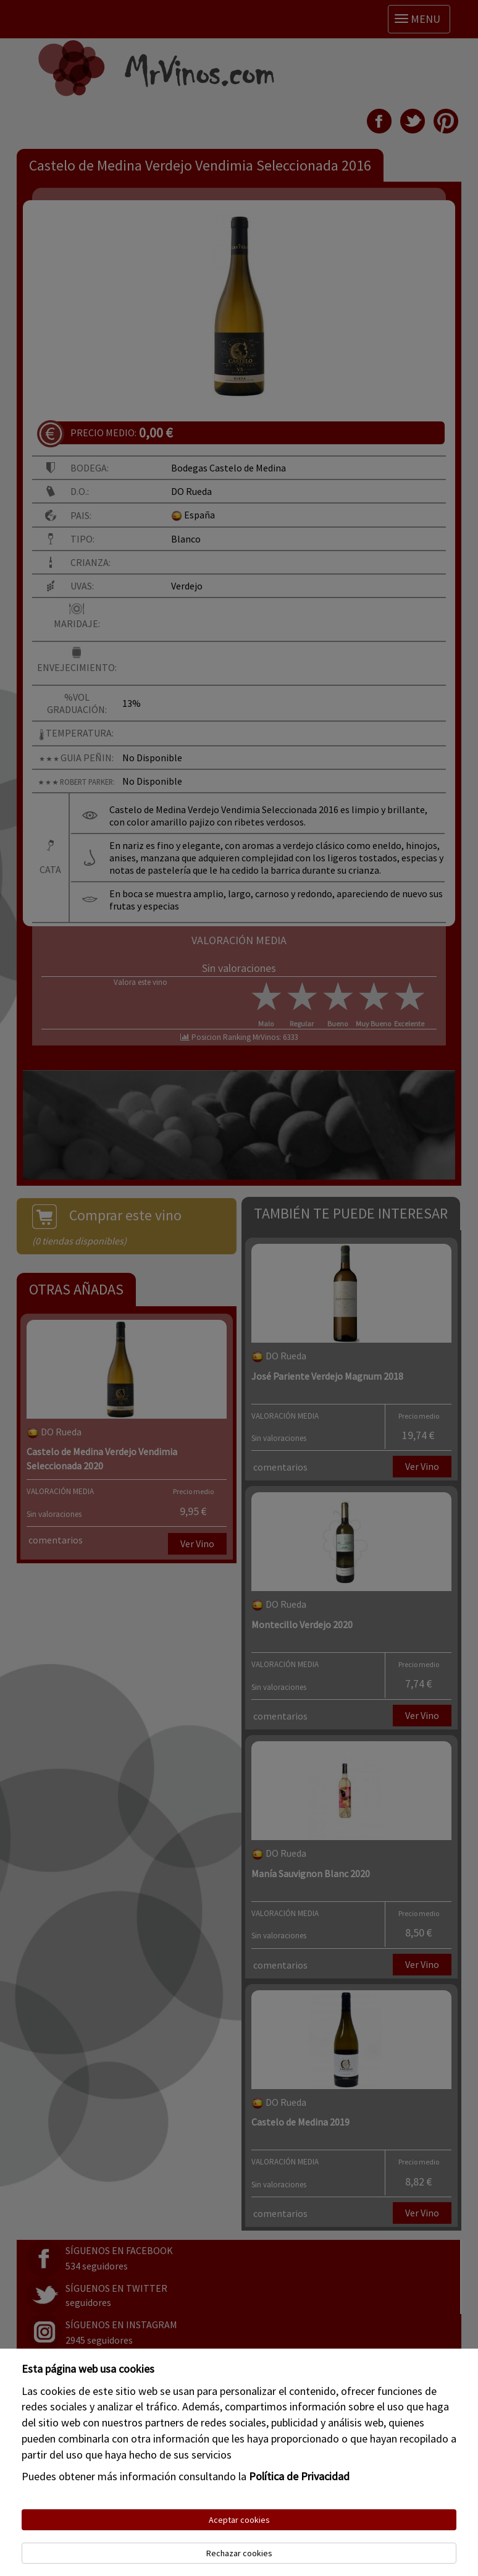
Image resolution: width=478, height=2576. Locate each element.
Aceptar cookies (239, 2519)
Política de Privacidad (299, 2476)
